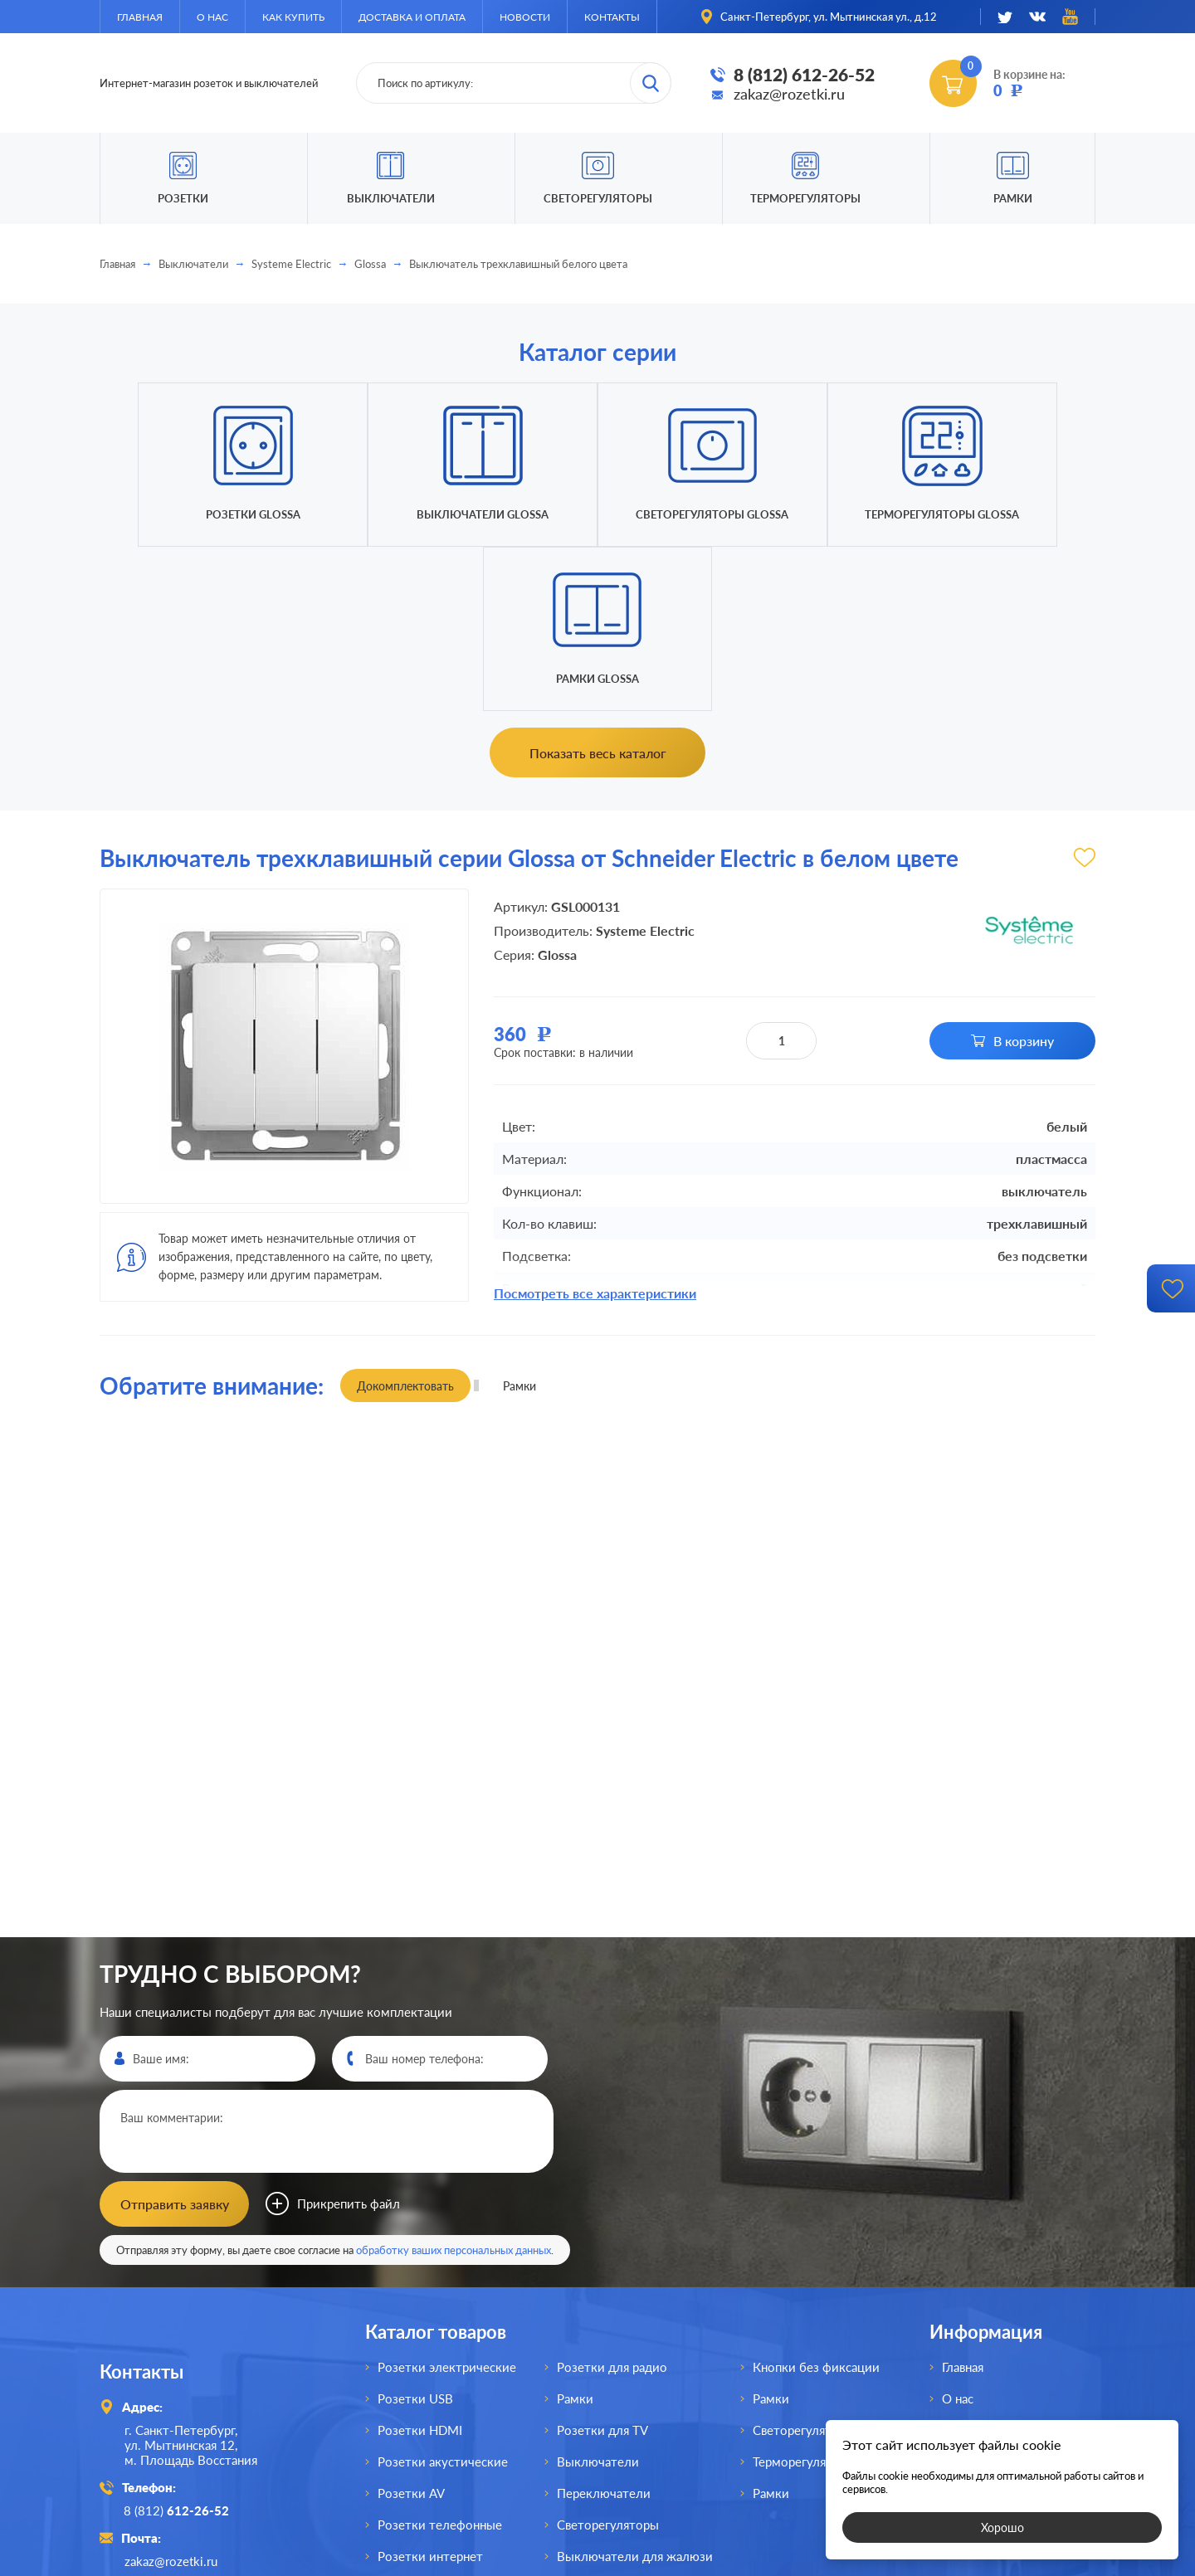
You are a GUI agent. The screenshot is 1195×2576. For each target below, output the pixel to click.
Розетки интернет (430, 2391)
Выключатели (193, 263)
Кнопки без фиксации (816, 2201)
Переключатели (604, 2327)
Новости (525, 17)
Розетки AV (411, 2327)
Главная (140, 17)
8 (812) (177, 2345)
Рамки (1012, 198)
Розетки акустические (443, 2296)
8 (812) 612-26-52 (804, 74)
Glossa (370, 263)
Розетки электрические (447, 2201)
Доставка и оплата (412, 17)
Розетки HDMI (420, 2264)
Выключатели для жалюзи (635, 2391)
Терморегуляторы (805, 198)
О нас (212, 17)
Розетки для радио (612, 2201)
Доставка (969, 2296)
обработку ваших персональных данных (453, 2084)
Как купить (293, 17)
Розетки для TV (602, 2264)
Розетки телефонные (440, 2359)
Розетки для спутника (441, 2422)
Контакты (612, 17)
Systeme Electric (291, 263)
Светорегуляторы (598, 198)
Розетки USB (415, 2233)
